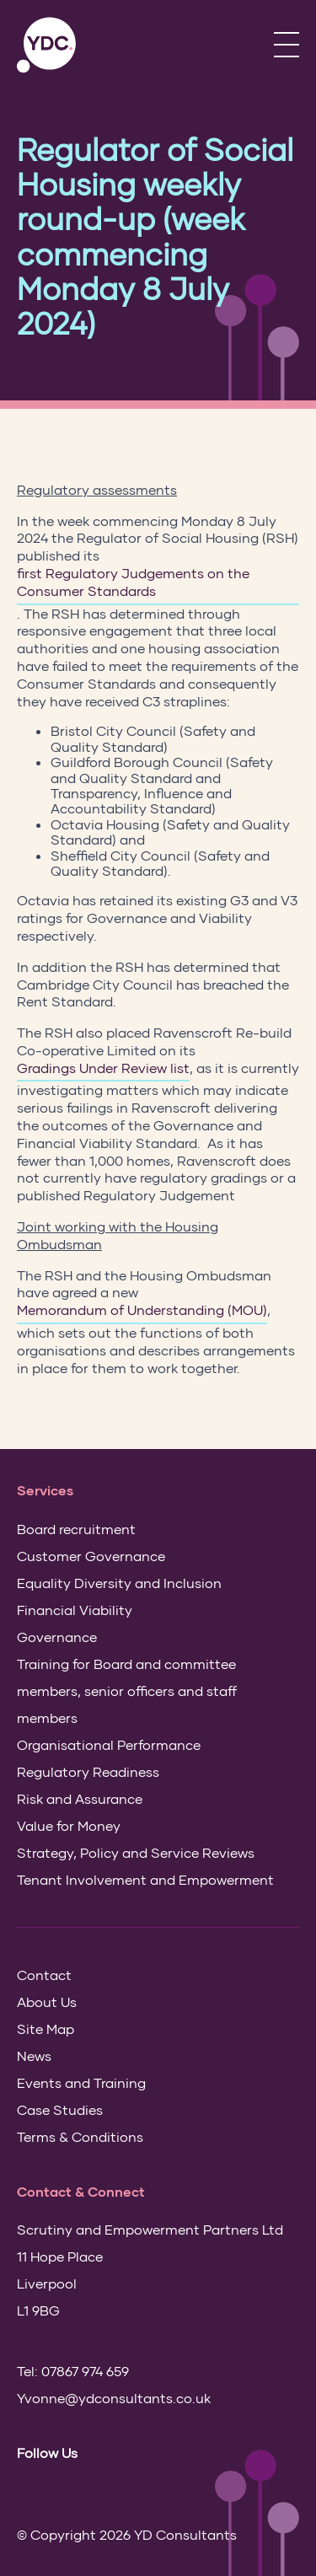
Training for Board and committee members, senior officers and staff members (127, 1690)
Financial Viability (74, 1610)
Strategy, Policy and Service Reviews (135, 1852)
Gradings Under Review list (103, 1068)
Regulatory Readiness (88, 1771)
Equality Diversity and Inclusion (119, 1583)
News (34, 2055)
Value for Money (69, 1825)
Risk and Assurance (79, 1798)
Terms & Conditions (80, 2136)
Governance (57, 1637)
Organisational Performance (109, 1744)
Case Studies (60, 2109)
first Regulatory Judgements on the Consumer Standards (133, 581)
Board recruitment (76, 1529)
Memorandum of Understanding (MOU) (142, 1309)
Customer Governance (91, 1556)
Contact (44, 1975)
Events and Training (81, 2082)
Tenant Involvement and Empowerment (145, 1879)
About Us (47, 2002)
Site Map (45, 2029)
